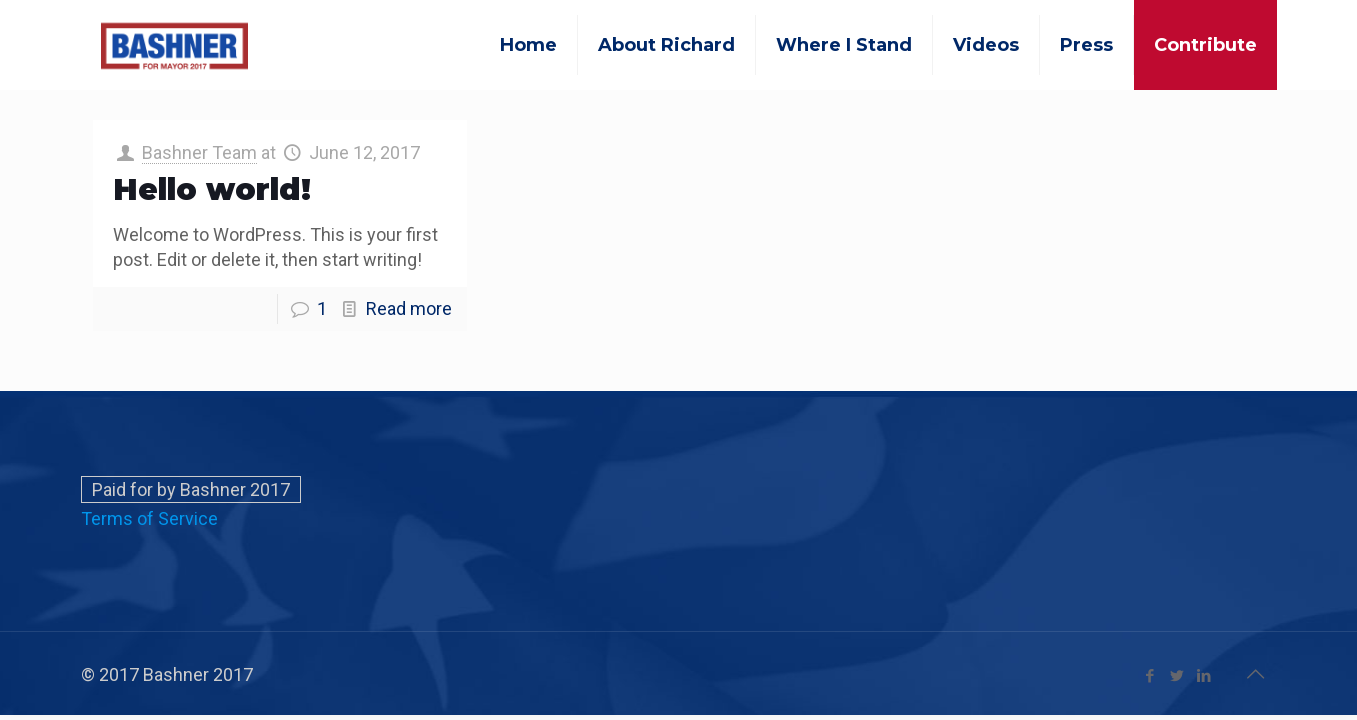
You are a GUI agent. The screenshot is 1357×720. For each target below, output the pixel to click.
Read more (409, 308)
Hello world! (212, 189)
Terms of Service (149, 518)
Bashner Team (199, 152)
